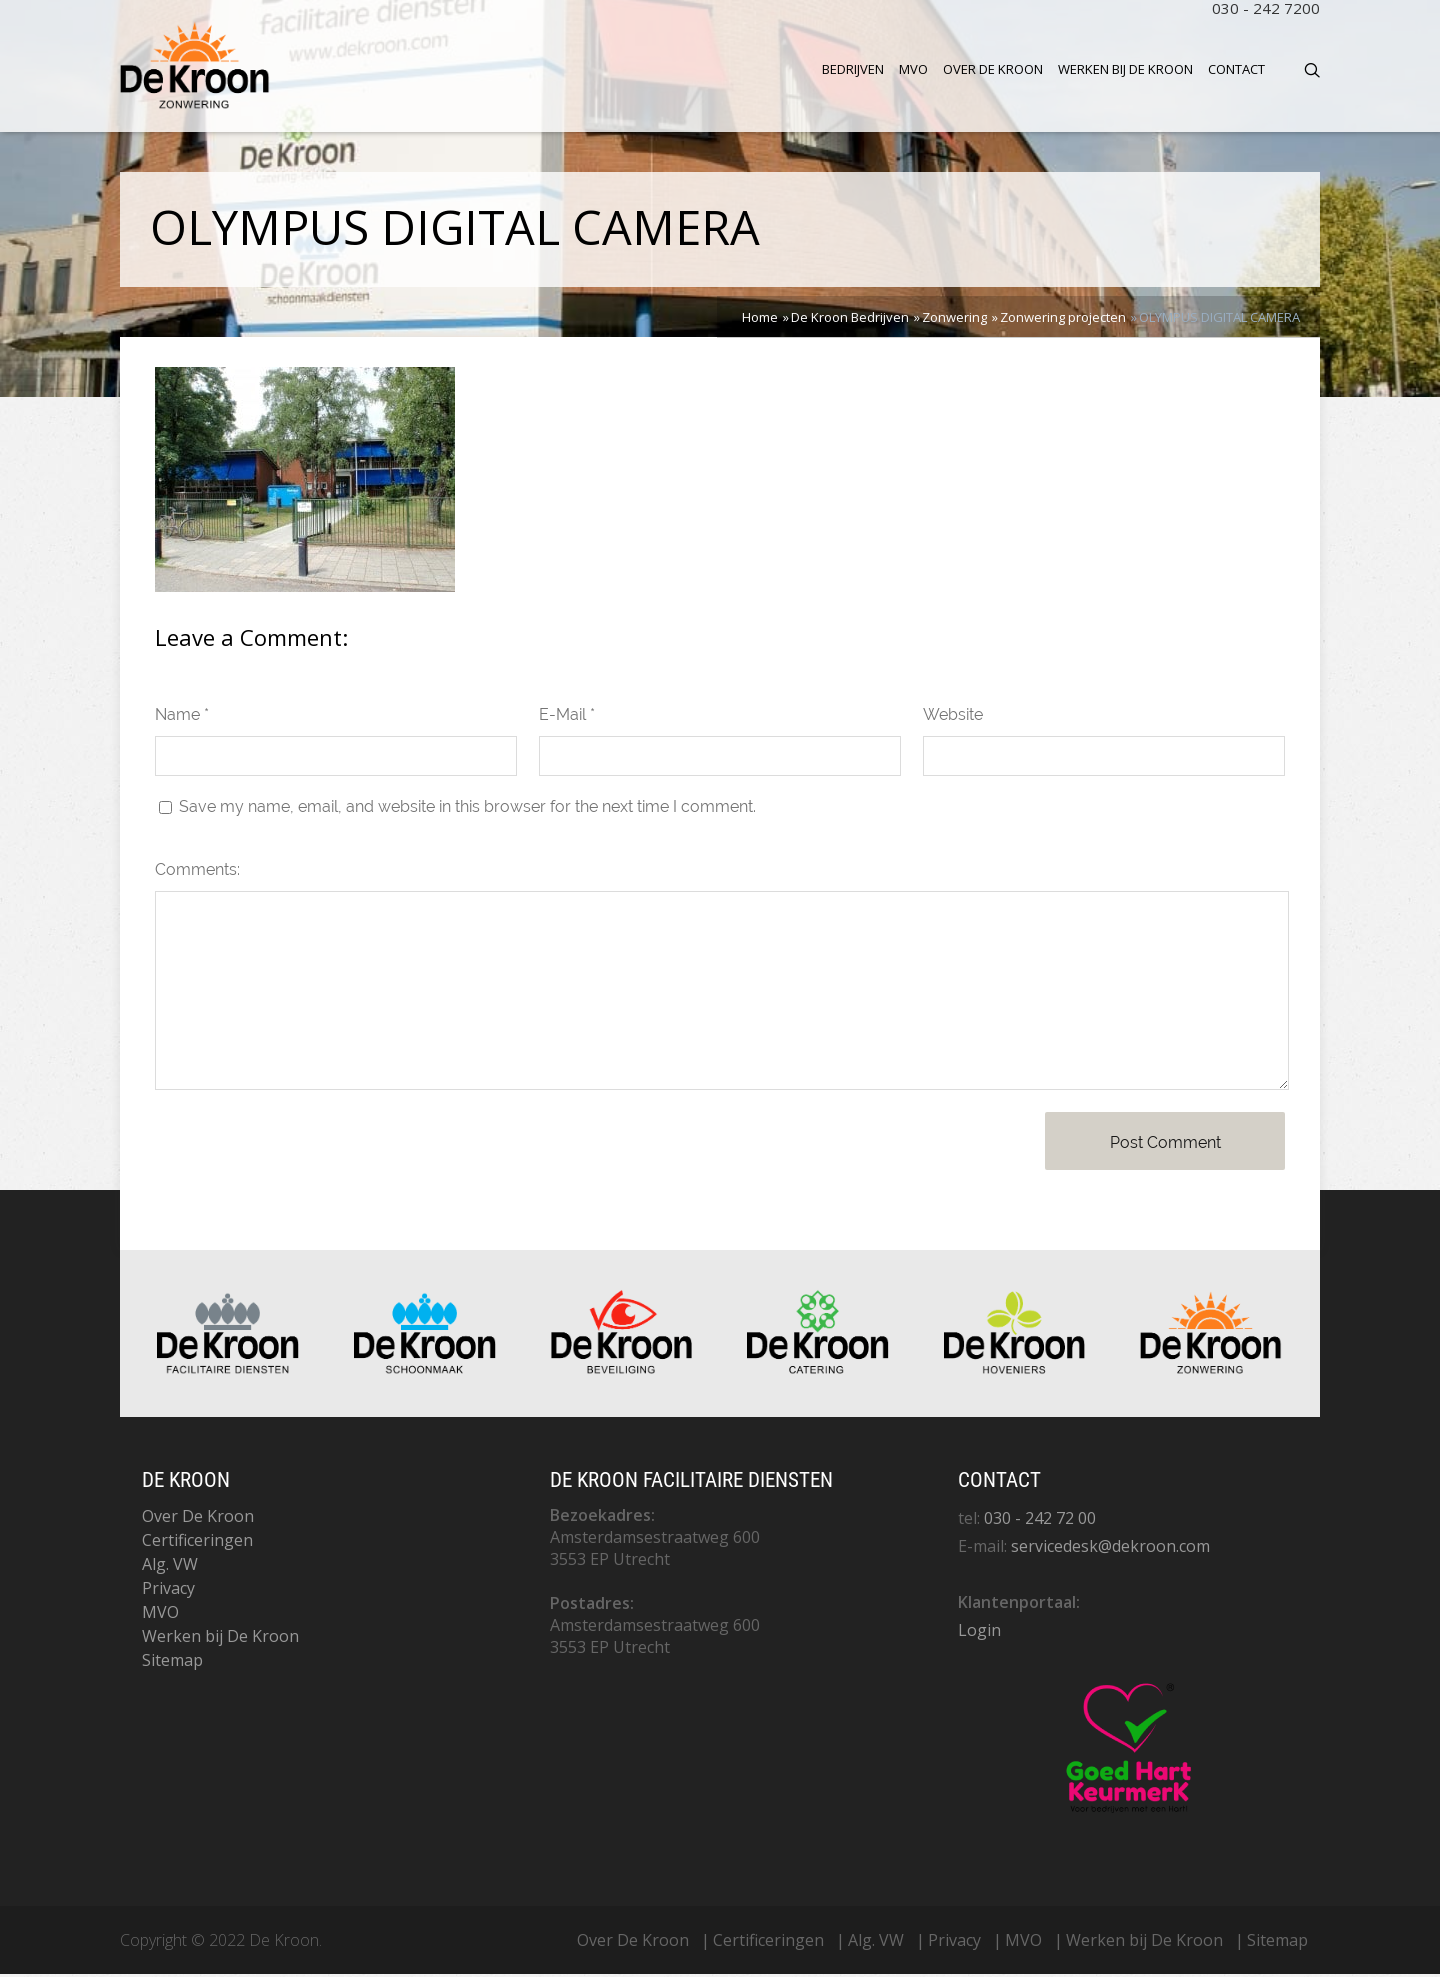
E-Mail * (567, 718)
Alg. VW (170, 1567)
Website (953, 718)
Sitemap (172, 1663)
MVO (913, 69)
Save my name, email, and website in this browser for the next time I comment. (467, 810)
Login (979, 1633)
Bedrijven (853, 69)
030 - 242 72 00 (1040, 1521)
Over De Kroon (993, 69)
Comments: (197, 873)
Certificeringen (197, 1543)
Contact (1236, 69)
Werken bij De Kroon (1125, 69)
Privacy (168, 1591)
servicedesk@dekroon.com (1110, 1549)
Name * (182, 718)
